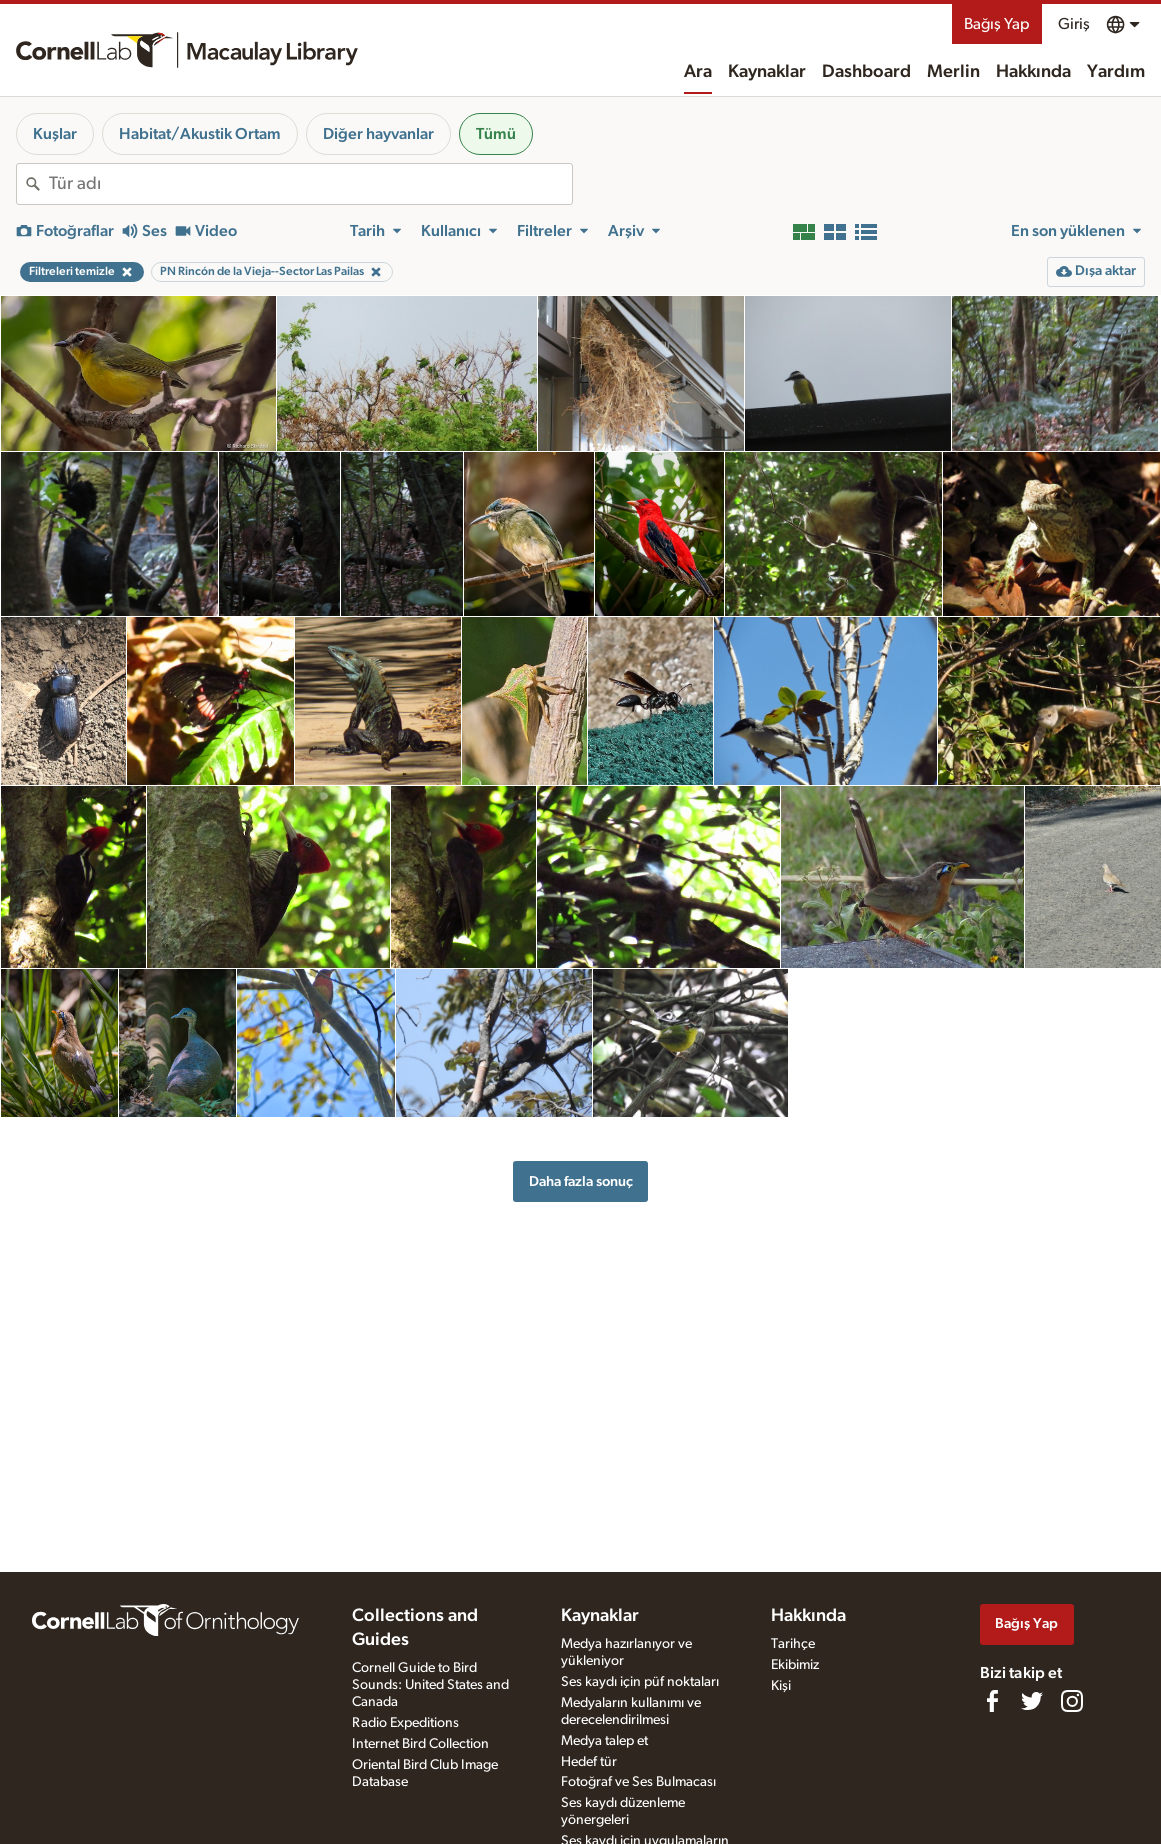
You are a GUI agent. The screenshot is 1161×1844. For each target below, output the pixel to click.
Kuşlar (55, 134)
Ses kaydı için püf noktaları (640, 1682)
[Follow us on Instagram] (1072, 1701)
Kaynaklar (767, 72)
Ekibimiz (795, 1665)
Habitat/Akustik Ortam (200, 134)
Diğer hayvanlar (378, 134)
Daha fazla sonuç (581, 1181)
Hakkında (1033, 72)
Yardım (1116, 72)
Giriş (1074, 24)
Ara (698, 72)
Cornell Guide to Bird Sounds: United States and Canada (430, 1685)
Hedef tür (589, 1762)
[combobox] (310, 184)
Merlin (953, 72)
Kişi (781, 1686)
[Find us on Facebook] (992, 1701)
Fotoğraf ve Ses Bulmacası (638, 1782)
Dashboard (866, 72)
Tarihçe (793, 1644)
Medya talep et (604, 1741)
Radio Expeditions (405, 1723)
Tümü (496, 134)
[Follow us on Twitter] (1032, 1701)
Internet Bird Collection (420, 1744)
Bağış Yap (997, 24)
